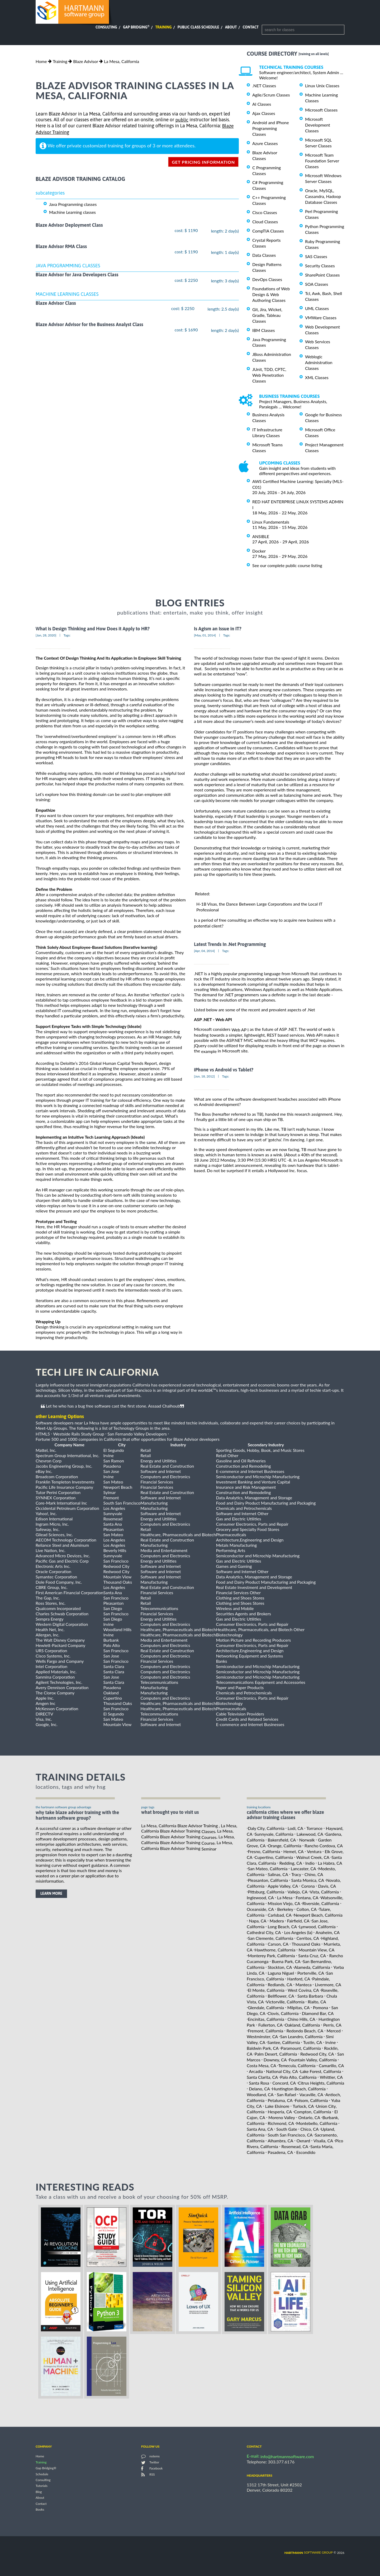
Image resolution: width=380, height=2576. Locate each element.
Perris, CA (332, 2024)
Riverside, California (320, 1903)
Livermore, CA (328, 1984)
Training (163, 27)
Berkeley (285, 1909)
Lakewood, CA (310, 1833)
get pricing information (203, 162)
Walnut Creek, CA (312, 1857)
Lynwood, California (317, 1926)
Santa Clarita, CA (262, 2077)
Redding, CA (290, 1862)
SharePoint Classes (322, 274)
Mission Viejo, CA (284, 1903)
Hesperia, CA (280, 2111)
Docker (259, 550)
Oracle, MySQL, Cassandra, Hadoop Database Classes (323, 196)
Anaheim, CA (328, 1932)
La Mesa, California (121, 61)
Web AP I (240, 1029)
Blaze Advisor (85, 61)
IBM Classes (263, 330)
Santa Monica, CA (307, 1880)
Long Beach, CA (282, 1926)
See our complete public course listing (287, 565)
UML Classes (317, 308)
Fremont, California (265, 2030)
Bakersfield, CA (282, 1839)
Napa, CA (257, 1920)
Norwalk (307, 1839)
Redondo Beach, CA (305, 2030)
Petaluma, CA (280, 2100)
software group (308, 2552)
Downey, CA (275, 2059)
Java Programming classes (73, 204)
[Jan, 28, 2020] (46, 635)
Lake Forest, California (320, 2071)
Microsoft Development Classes (317, 125)
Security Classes (320, 265)
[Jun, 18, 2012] (204, 1076)
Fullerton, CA (270, 2024)
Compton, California (312, 2111)
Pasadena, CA (280, 2152)
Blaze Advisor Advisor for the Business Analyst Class (89, 324)
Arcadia (256, 2071)
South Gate (286, 2129)
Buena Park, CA (286, 1961)
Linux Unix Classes (322, 85)
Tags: (67, 635)
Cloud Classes (265, 221)
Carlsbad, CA (280, 1914)
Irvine (330, 2042)
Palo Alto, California (298, 2077)
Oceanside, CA (260, 1909)
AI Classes (261, 104)
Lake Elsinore (277, 2105)
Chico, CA (309, 2129)
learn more (51, 1893)
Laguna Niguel (281, 1972)
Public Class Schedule (198, 27)
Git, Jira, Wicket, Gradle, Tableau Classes (267, 315)
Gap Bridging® (46, 2468)
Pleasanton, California (268, 1880)
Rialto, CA (317, 2001)
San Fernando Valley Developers (137, 1433)
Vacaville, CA (311, 2094)
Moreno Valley (281, 2117)
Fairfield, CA (298, 1920)
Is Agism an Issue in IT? (217, 628)
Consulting (106, 27)
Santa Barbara (310, 1995)
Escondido (305, 2152)
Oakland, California (302, 2024)
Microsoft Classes (321, 109)
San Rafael (286, 2094)
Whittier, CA (331, 2077)
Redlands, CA (280, 1984)
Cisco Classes (264, 212)
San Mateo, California (267, 1868)
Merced (333, 2030)
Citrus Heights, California (321, 2082)
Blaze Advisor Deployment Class (69, 225)
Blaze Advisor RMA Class (61, 246)
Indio (310, 1862)
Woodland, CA (260, 2094)
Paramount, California (301, 2048)
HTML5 (43, 1433)
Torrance (314, 1828)
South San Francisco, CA (290, 2134)
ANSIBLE (260, 536)
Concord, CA (284, 2082)
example (209, 1051)
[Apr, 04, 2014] (204, 951)
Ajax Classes (263, 113)
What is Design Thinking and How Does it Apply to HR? (93, 628)
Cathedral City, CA (264, 1932)
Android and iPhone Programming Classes (270, 128)
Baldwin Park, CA (263, 2048)
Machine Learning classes (72, 212)
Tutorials (42, 2486)
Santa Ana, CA (260, 2129)
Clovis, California (283, 2013)
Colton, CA (307, 1909)
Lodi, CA (295, 1828)
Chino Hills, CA (301, 2019)
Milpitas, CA (298, 2007)
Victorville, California (285, 2001)
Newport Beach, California (318, 1914)
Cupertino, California (274, 1857)
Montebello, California (317, 2123)
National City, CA (282, 2071)
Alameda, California (312, 1967)
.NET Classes (264, 85)
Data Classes (264, 255)
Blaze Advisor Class (56, 303)
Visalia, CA (323, 2140)
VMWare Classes (320, 317)
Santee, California (284, 2042)
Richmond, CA (281, 2123)
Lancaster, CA (303, 1868)
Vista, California (324, 1891)
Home (41, 61)
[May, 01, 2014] (205, 635)
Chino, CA (314, 1874)
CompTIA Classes (268, 230)
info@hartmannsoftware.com (287, 2456)
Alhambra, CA (280, 2140)
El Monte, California (266, 1990)
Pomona (320, 2007)
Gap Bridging (136, 27)
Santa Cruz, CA (312, 1955)
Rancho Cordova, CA (324, 1845)
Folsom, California (311, 2100)
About (231, 27)
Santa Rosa (259, 2082)
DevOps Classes (267, 279)
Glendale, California (266, 2007)
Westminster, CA (262, 2036)
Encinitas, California (266, 2019)
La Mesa (284, 1897)
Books (40, 2510)
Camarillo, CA (331, 2065)
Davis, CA (327, 1885)
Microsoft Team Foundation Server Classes (322, 160)
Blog (39, 2492)
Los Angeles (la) (298, 1932)
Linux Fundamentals (270, 521)
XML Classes (317, 377)
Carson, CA (278, 1943)
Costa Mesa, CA (261, 2065)
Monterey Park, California (271, 1955)
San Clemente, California (270, 1938)
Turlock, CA (303, 2105)
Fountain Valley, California (313, 2059)
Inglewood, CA (260, 1897)
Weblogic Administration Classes (318, 362)
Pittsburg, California (266, 1891)
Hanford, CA (298, 1978)
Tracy (296, 1874)
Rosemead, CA (294, 2146)
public (181, 120)
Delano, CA (259, 2088)
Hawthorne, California (275, 1949)
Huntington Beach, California (299, 2088)
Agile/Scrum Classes (271, 94)
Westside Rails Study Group (78, 1433)
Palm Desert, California (276, 2053)
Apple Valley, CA (283, 1885)
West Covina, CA (303, 1990)
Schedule (42, 2474)
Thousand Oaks (306, 1943)
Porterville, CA (310, 1972)
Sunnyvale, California (274, 1833)
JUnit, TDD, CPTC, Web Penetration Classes (269, 375)
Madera (277, 1920)
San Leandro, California (301, 2036)
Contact (251, 27)
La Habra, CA (330, 1862)
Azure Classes (265, 143)
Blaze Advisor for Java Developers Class (77, 275)
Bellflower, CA (281, 1995)
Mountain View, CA (316, 1949)
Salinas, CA (278, 1874)
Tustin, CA (312, 2042)
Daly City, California (266, 1828)
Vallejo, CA (298, 1891)
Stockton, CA (280, 1967)
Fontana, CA (307, 1897)
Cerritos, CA (308, 1938)
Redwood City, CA (317, 2053)
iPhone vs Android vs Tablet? (223, 1069)
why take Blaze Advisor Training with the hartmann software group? (77, 1815)
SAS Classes (316, 256)
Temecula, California (297, 2065)
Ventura (314, 1851)
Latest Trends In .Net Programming (230, 944)
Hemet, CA (293, 1851)
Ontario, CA (309, 2117)
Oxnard (303, 2140)
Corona (308, 1885)
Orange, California (284, 1845)
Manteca (304, 1984)
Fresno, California (264, 1851)
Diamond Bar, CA (318, 2013)
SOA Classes (316, 284)
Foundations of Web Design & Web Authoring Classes (271, 294)
